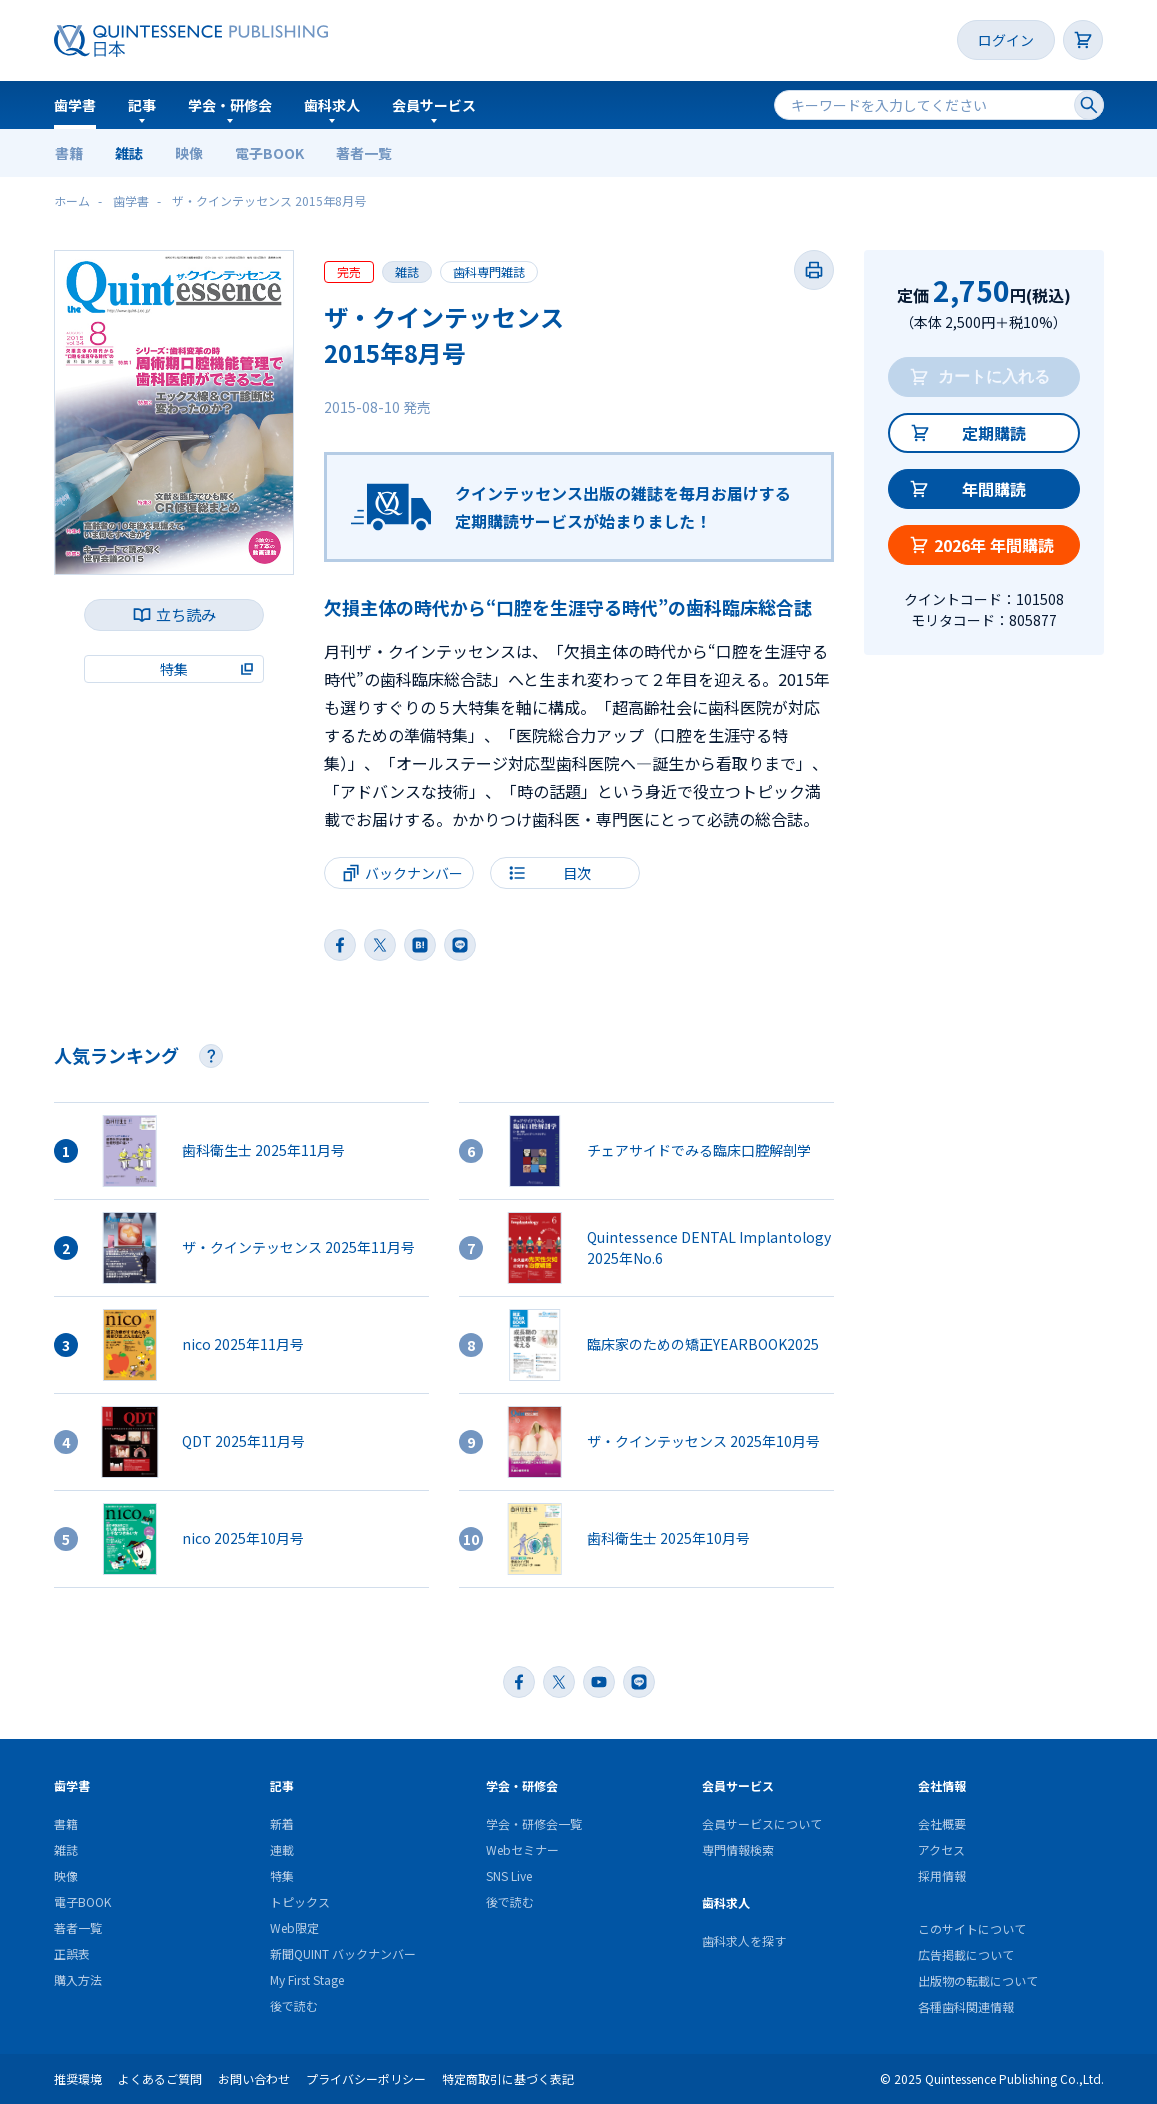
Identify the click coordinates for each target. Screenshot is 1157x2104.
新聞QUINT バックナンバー (343, 1953)
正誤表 (72, 1953)
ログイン (1006, 40)
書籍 (69, 153)
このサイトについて (972, 1928)
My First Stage (307, 1979)
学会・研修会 (230, 105)
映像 (189, 153)
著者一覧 (364, 153)
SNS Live (509, 1875)
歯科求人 (332, 105)
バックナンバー (414, 873)
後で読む (294, 2005)
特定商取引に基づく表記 (508, 2078)
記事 (142, 105)
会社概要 (942, 1823)
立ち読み (186, 614)
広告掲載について (966, 1954)
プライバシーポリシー (366, 2078)
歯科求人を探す (744, 1940)
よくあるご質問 (160, 2078)
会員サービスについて (762, 1823)
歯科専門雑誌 (489, 271)
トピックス (300, 1901)
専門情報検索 (738, 1849)
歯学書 (75, 105)
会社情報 (942, 1785)
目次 (577, 873)
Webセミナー (522, 1849)
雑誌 (129, 153)
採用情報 (942, 1875)
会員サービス (434, 105)
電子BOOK (269, 153)
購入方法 (78, 1979)
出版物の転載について (978, 1980)
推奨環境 (78, 2078)
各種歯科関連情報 (966, 2006)
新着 (282, 1823)
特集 (282, 1875)
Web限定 (294, 1927)
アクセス (941, 1849)
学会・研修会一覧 (534, 1823)
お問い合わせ (254, 2078)
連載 (282, 1849)
